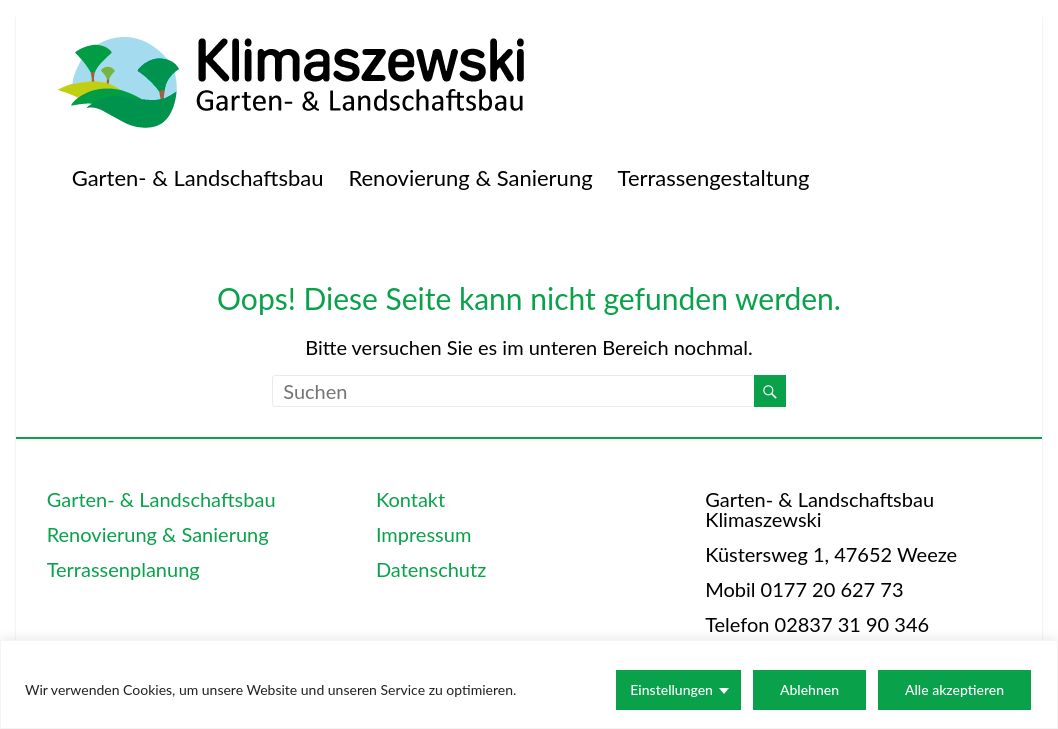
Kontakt (410, 499)
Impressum (423, 534)
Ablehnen (809, 689)
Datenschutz (431, 569)
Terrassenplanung (123, 569)
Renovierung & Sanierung (470, 178)
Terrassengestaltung (714, 178)
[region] (529, 684)
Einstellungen (671, 689)
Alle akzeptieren (954, 689)
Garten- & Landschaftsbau (198, 178)
